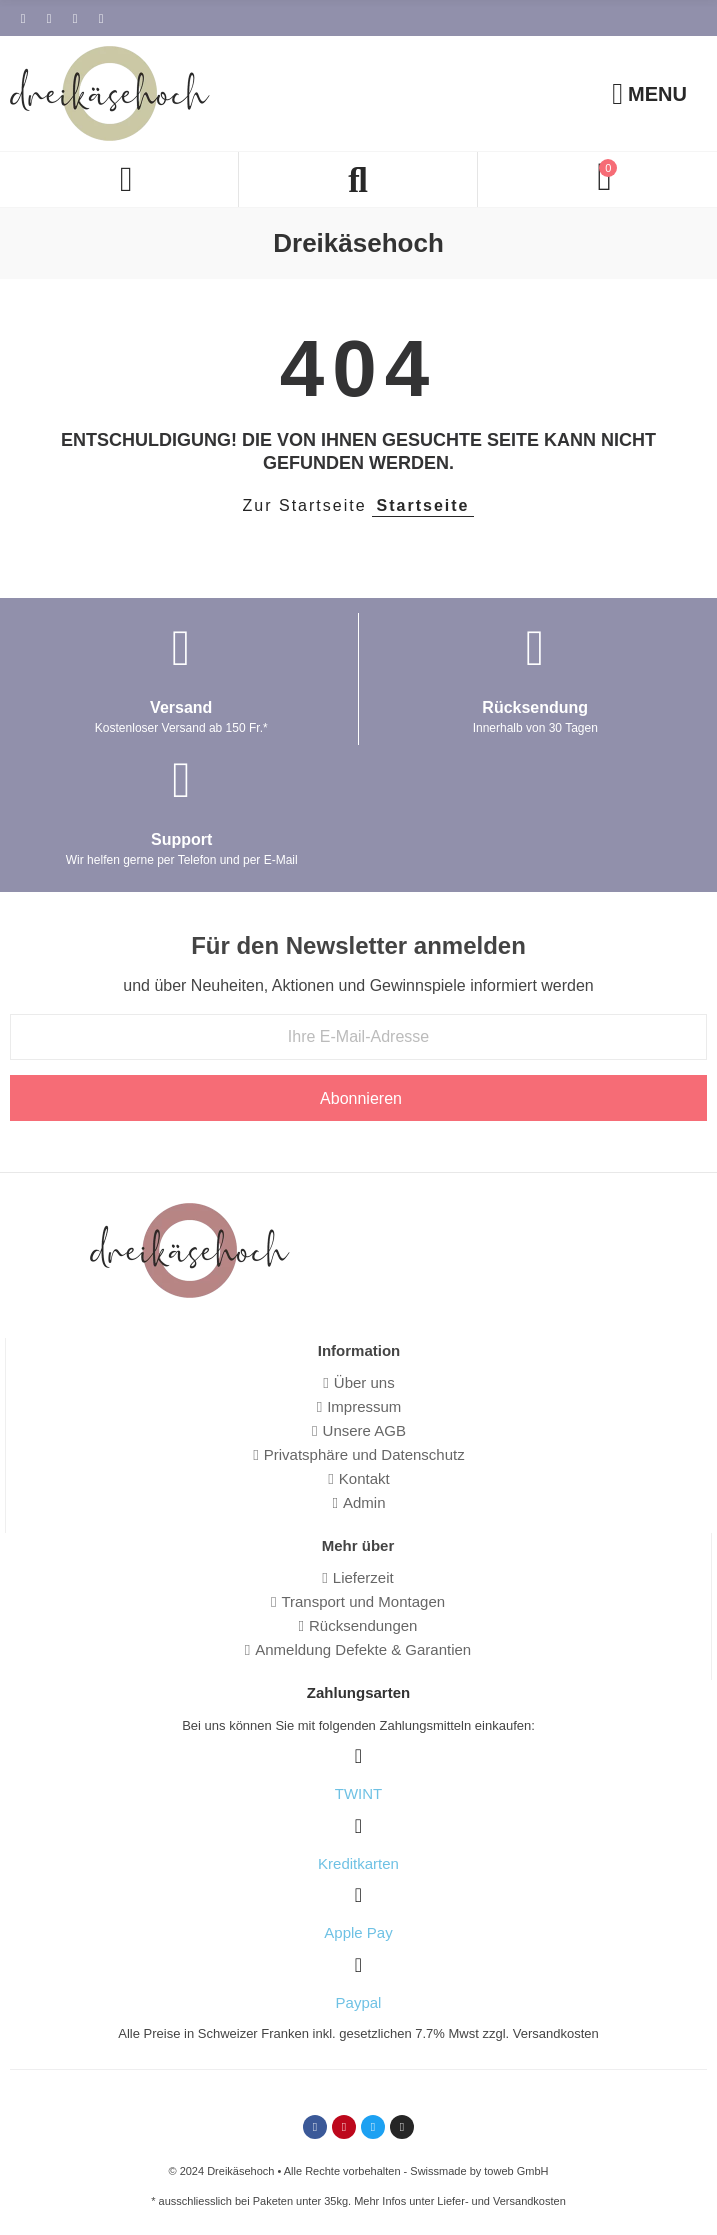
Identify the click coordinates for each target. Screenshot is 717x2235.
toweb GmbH (516, 2171)
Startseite (423, 505)
